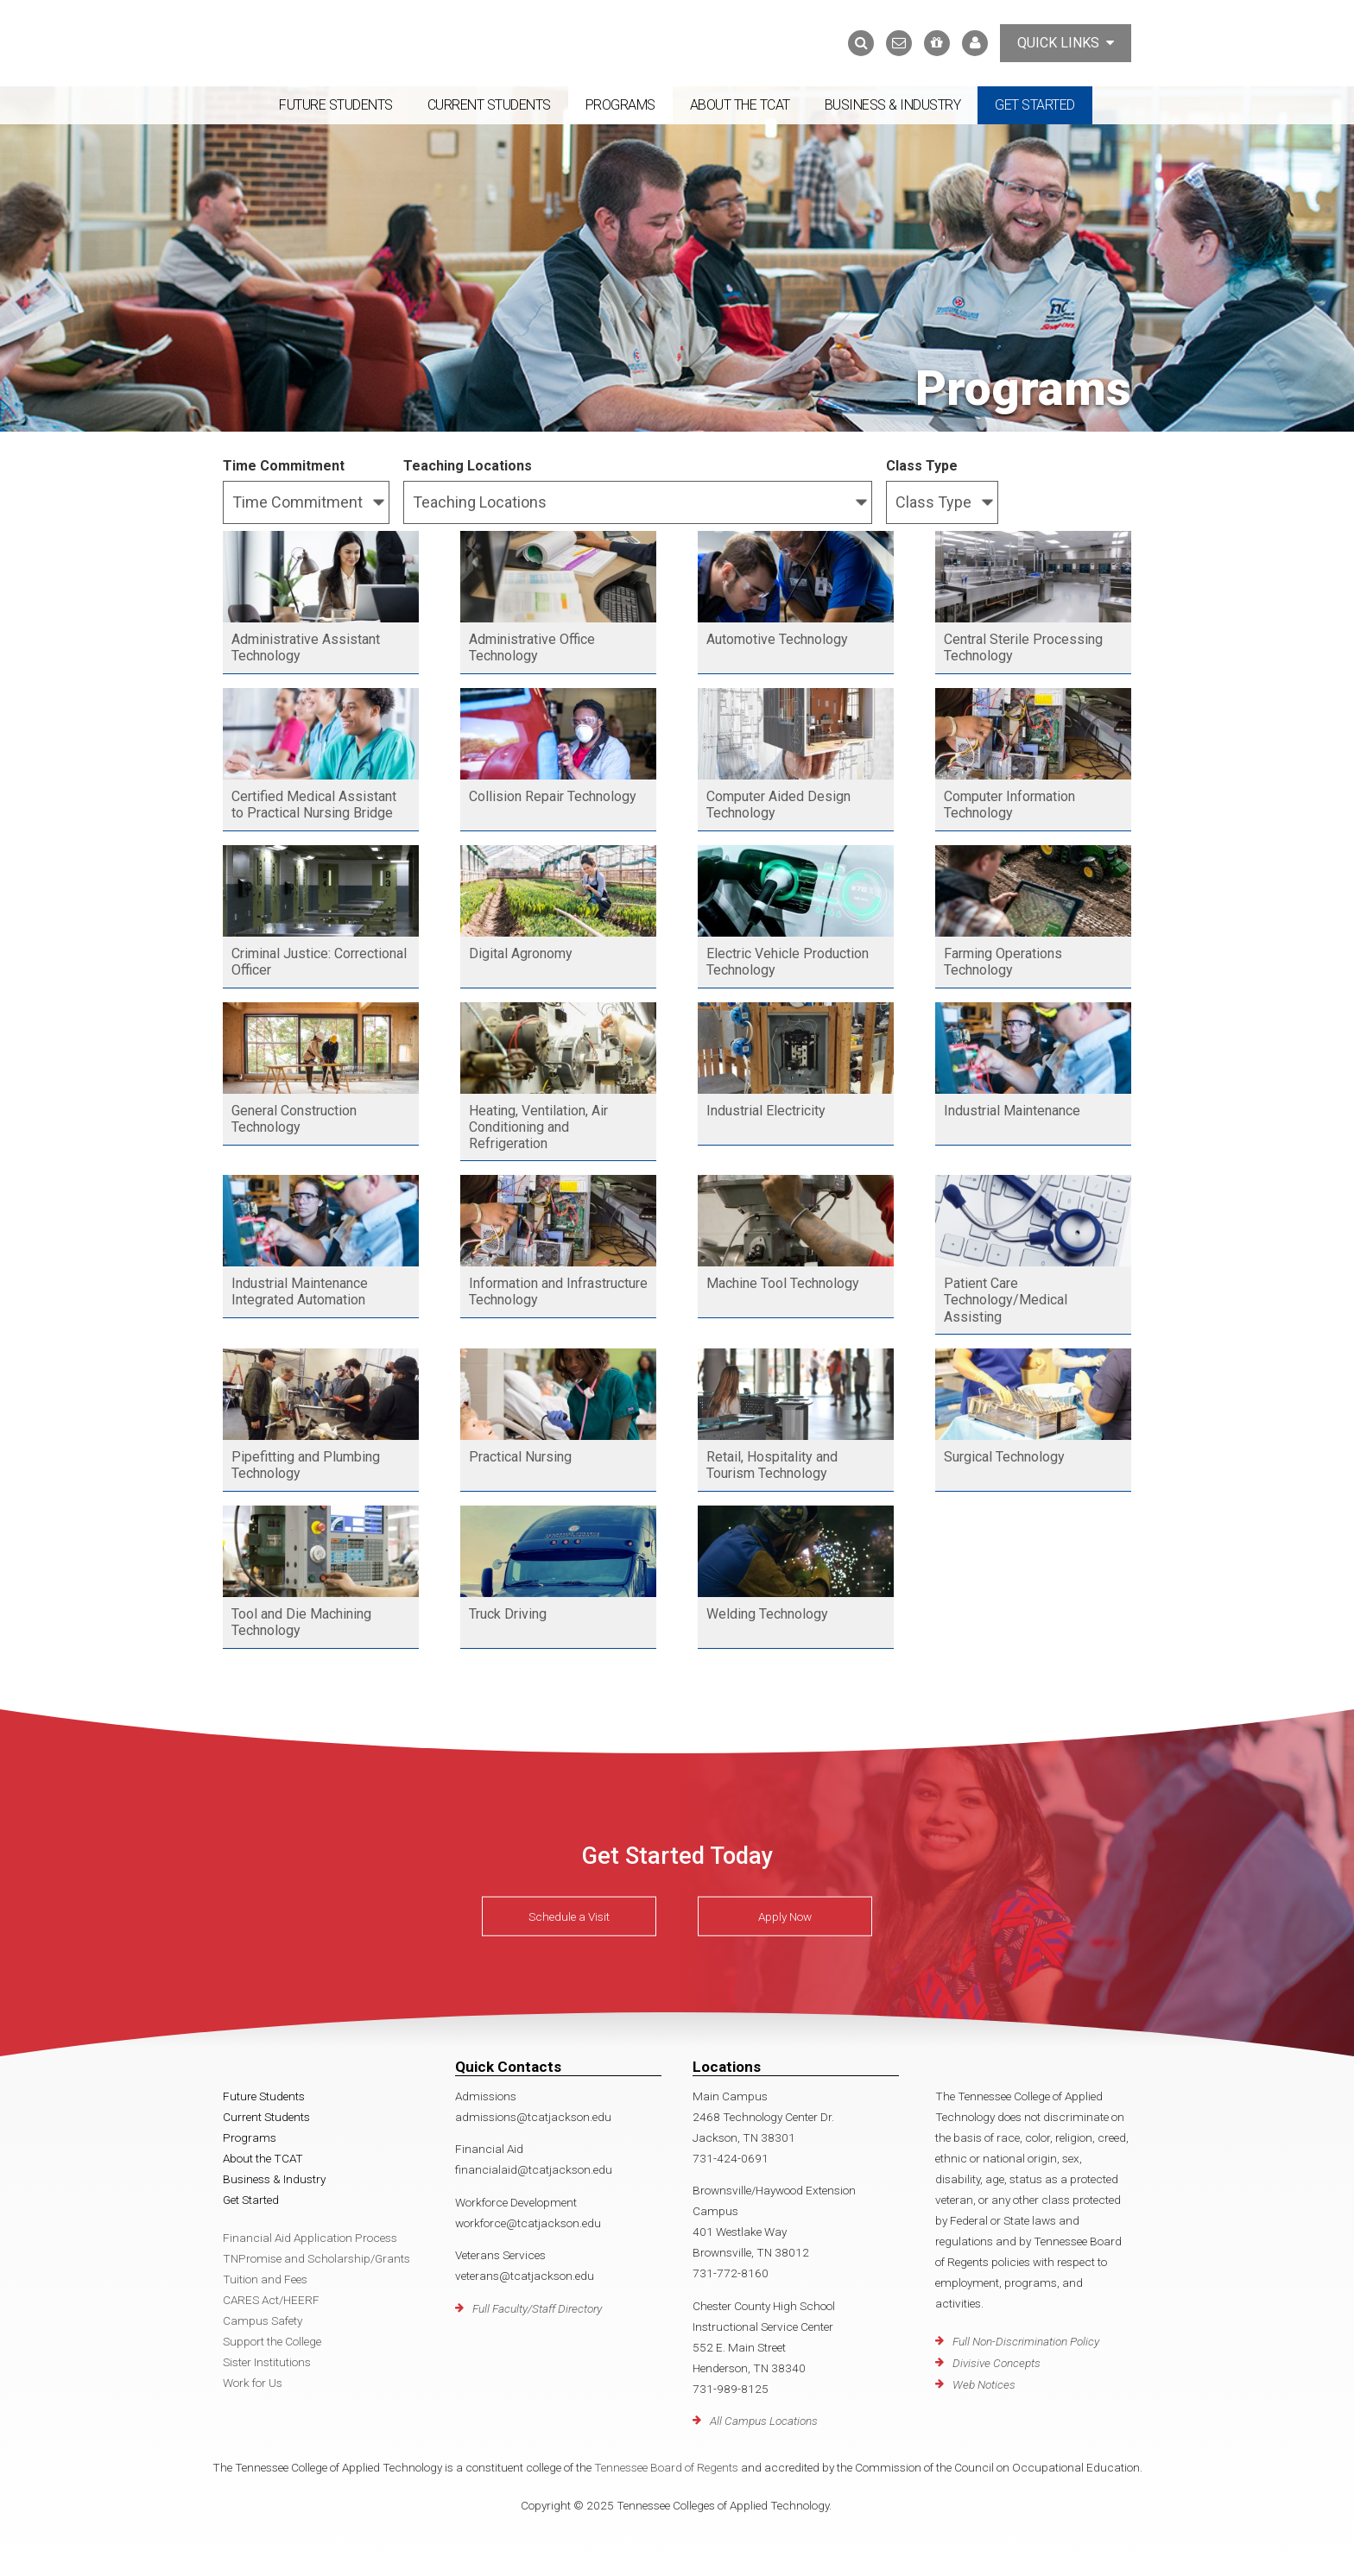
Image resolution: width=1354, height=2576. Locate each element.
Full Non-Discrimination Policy (1025, 2341)
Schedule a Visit (569, 1916)
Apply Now (785, 1916)
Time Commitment (284, 466)
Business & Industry (893, 105)
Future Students (336, 105)
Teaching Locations (467, 466)
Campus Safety (262, 2320)
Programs (620, 105)
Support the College (272, 2341)
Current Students (489, 105)
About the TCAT (740, 105)
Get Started (1035, 105)
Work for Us (252, 2383)
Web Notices (983, 2384)
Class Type (922, 466)
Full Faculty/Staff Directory (537, 2308)
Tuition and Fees (265, 2279)
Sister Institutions (267, 2362)
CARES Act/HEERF (271, 2300)
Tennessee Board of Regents (666, 2467)
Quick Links (1065, 43)
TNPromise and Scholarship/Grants (316, 2258)
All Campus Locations (764, 2421)
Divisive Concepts (996, 2363)
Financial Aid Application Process (310, 2238)
